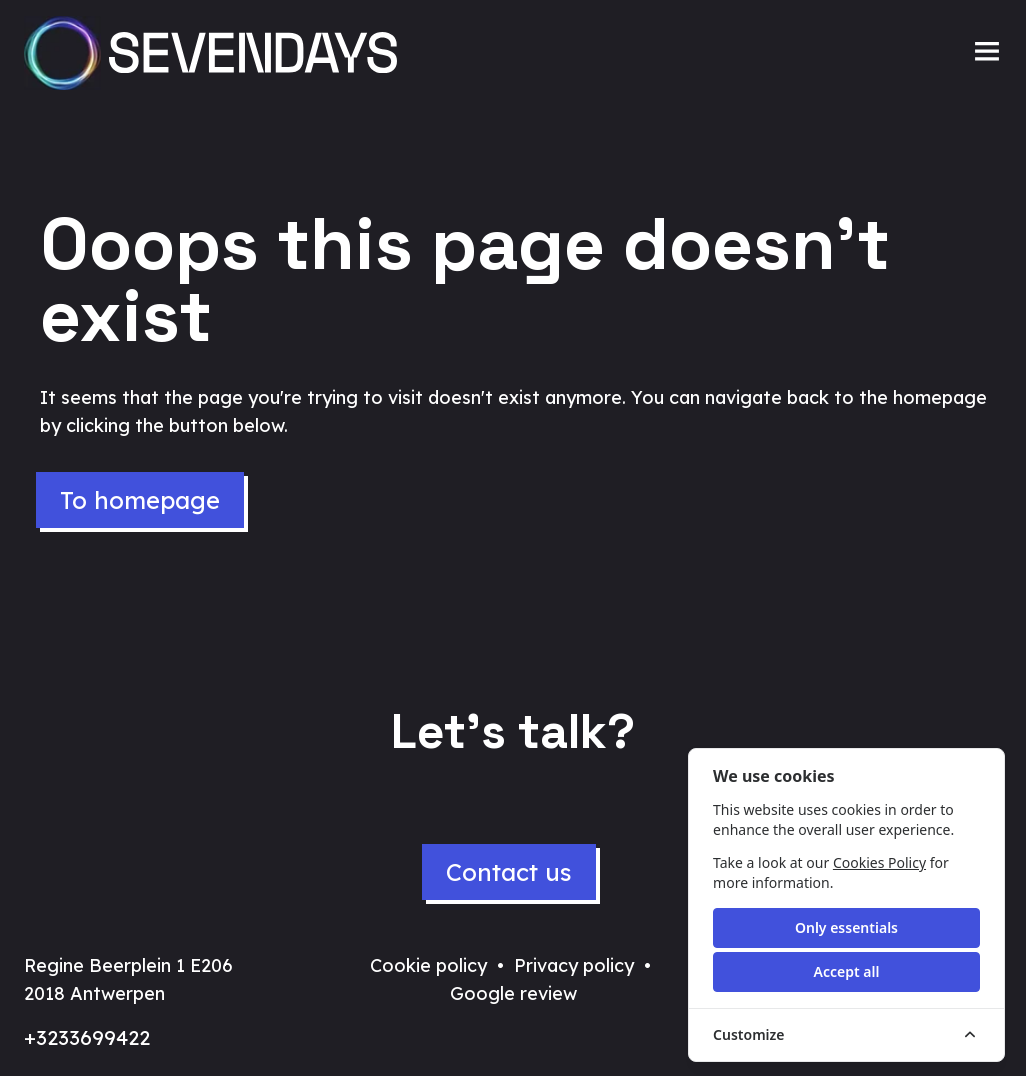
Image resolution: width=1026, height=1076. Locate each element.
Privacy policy (574, 965)
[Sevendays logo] (216, 53)
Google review (513, 993)
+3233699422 (87, 1037)
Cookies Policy (879, 862)
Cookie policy (428, 965)
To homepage (140, 500)
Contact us (509, 872)
